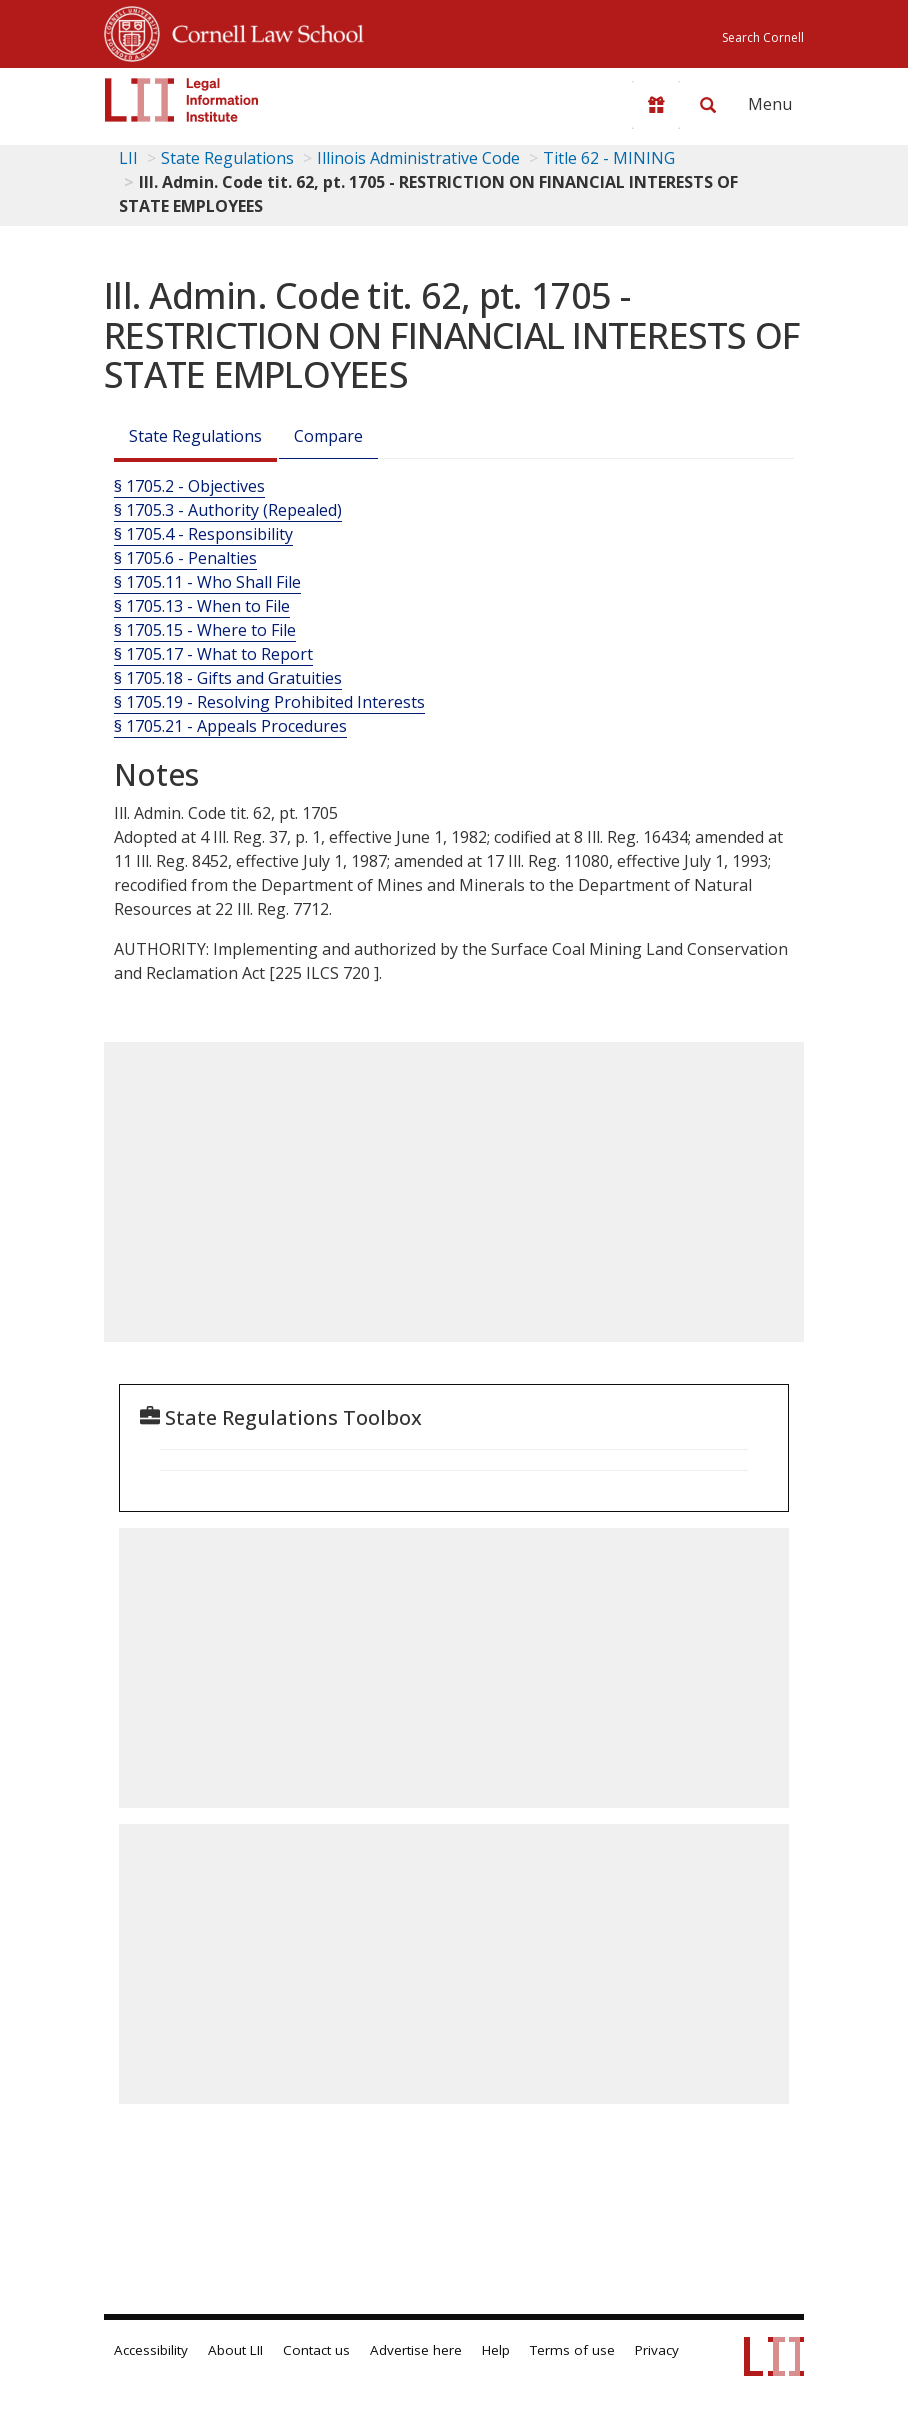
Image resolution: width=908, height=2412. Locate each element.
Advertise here (416, 2350)
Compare (328, 436)
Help (496, 2350)
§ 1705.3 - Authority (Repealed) (228, 510)
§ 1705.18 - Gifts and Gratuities (228, 678)
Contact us (316, 2350)
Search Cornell (763, 37)
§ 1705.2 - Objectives (189, 486)
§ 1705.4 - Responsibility (203, 534)
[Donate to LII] (656, 105)
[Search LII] (708, 105)
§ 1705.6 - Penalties (185, 558)
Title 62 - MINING (609, 158)
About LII (235, 2350)
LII (128, 158)
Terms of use (572, 2350)
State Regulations (227, 158)
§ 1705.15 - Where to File (205, 630)
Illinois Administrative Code (418, 158)
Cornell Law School (262, 31)
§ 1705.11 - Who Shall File (207, 582)
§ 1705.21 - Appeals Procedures (230, 726)
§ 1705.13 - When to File (202, 606)
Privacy (657, 2350)
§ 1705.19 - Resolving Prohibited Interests (269, 702)
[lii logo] (182, 100)
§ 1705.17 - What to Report (213, 654)
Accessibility (151, 2350)
